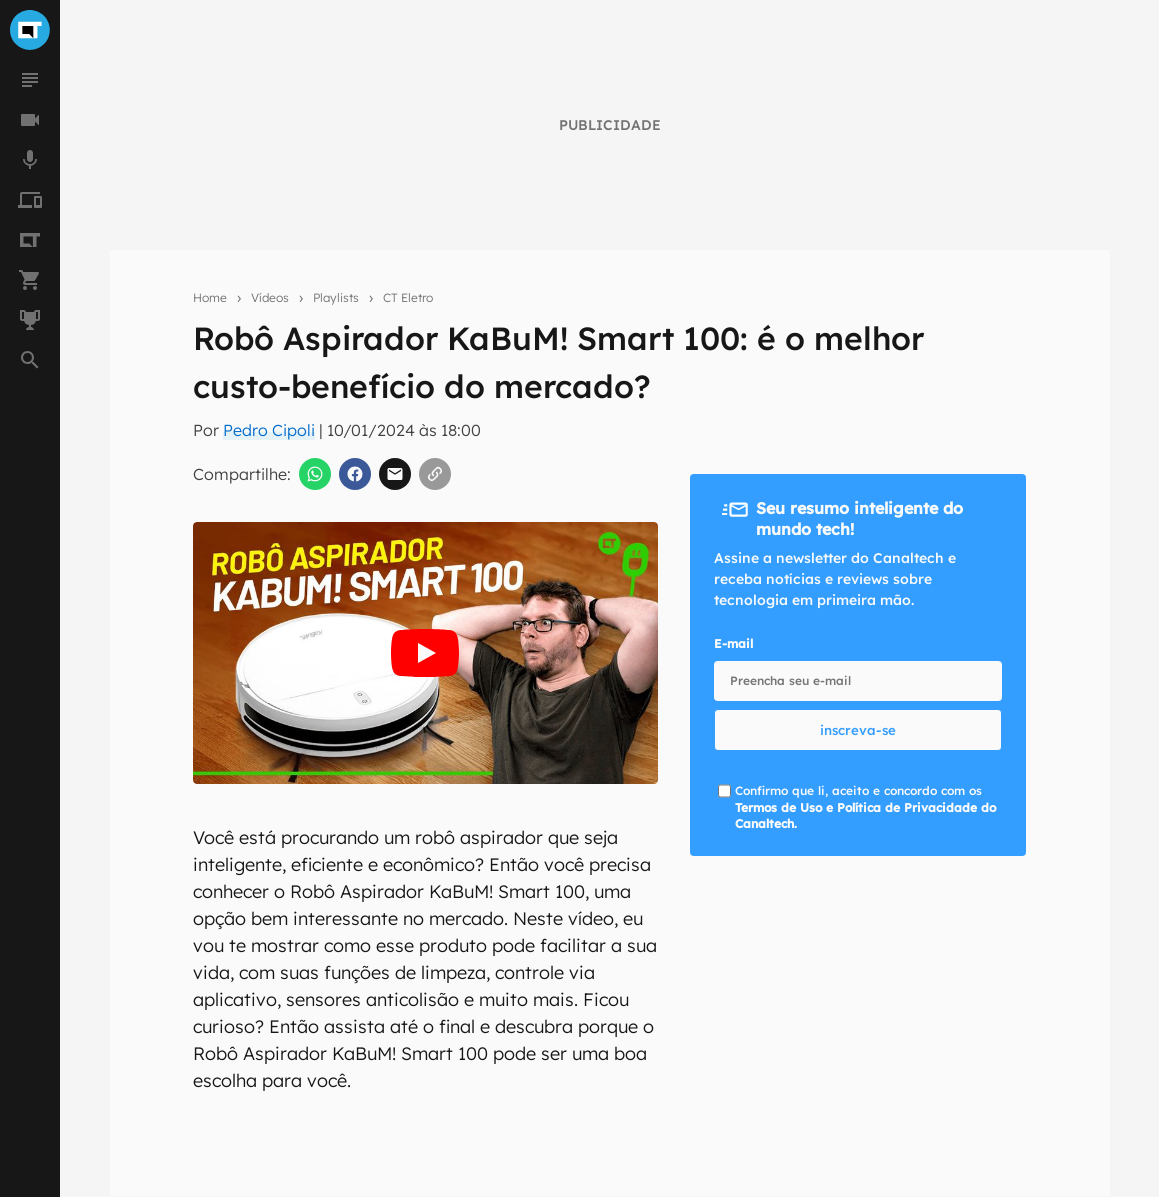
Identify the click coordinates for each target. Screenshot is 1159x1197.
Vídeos (270, 297)
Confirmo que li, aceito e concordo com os (865, 807)
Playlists (336, 297)
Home (210, 297)
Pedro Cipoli (269, 430)
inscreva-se (858, 730)
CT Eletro (408, 297)
